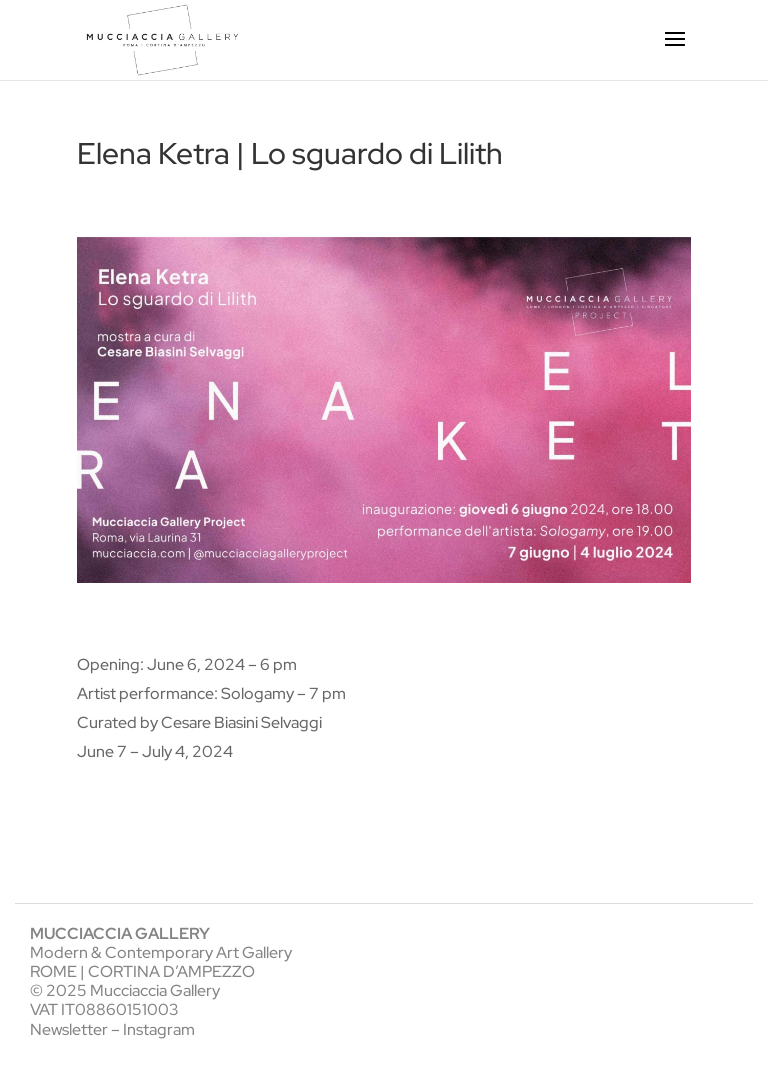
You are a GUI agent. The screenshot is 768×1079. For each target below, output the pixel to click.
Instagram (159, 1029)
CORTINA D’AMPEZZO (171, 971)
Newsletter (69, 1029)
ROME (53, 971)
